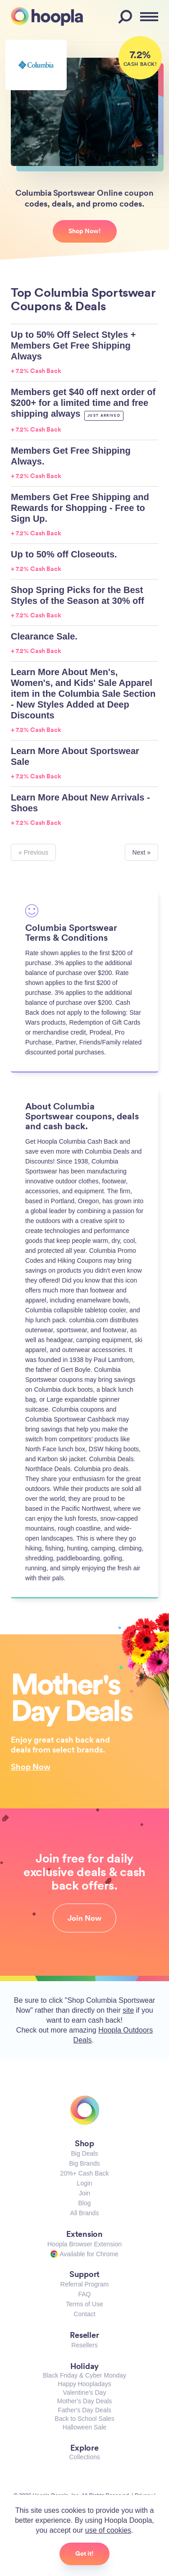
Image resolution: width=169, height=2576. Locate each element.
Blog (84, 2203)
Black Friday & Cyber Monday (84, 2375)
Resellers (84, 2345)
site (128, 2010)
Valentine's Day (84, 2392)
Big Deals (84, 2153)
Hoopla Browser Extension (84, 2244)
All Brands (84, 2213)
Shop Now (30, 1766)
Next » (141, 852)
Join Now (84, 1918)
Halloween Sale (84, 2427)
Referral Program (84, 2284)
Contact (84, 2314)
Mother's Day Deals (84, 2401)
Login (84, 2183)
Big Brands (84, 2163)
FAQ (84, 2294)
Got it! (84, 2553)
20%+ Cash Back (84, 2173)
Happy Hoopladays (84, 2383)
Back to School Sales (84, 2418)
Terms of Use (84, 2304)
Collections (84, 2457)
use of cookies (108, 2530)
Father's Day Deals (84, 2410)
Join (85, 2193)
